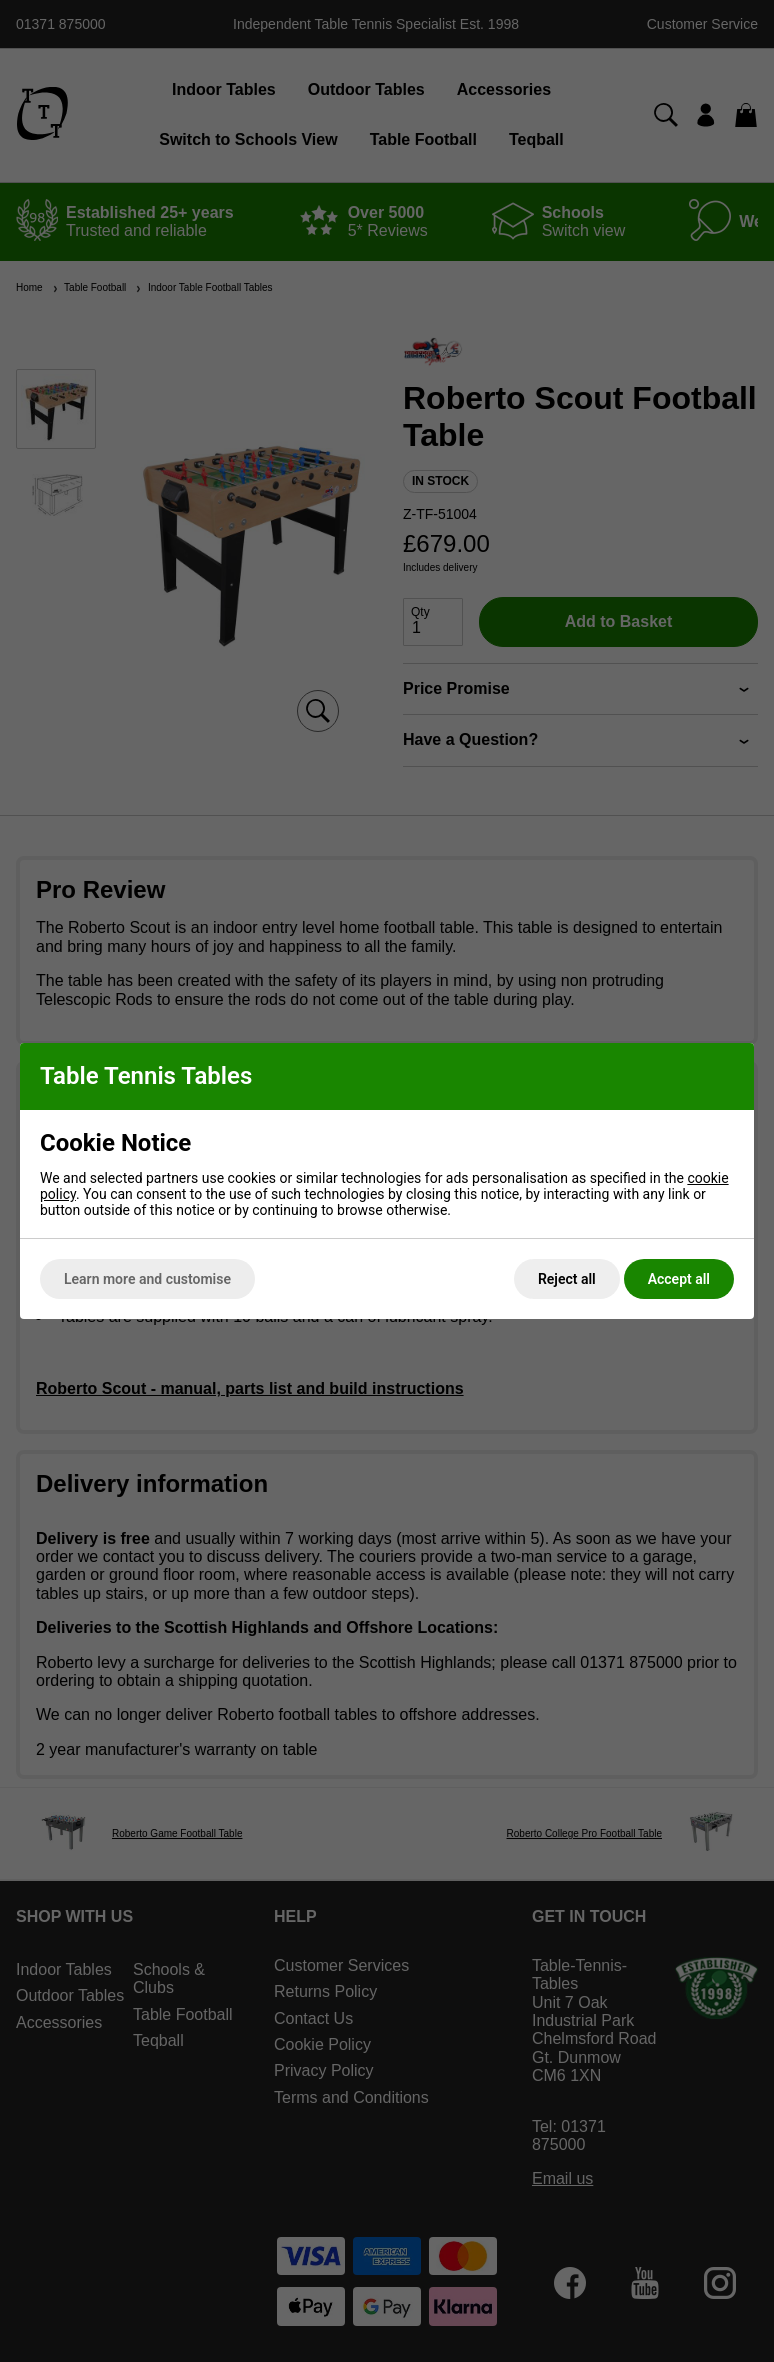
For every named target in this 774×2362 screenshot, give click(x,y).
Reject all (567, 1279)
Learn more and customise (147, 1279)
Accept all (679, 1279)
